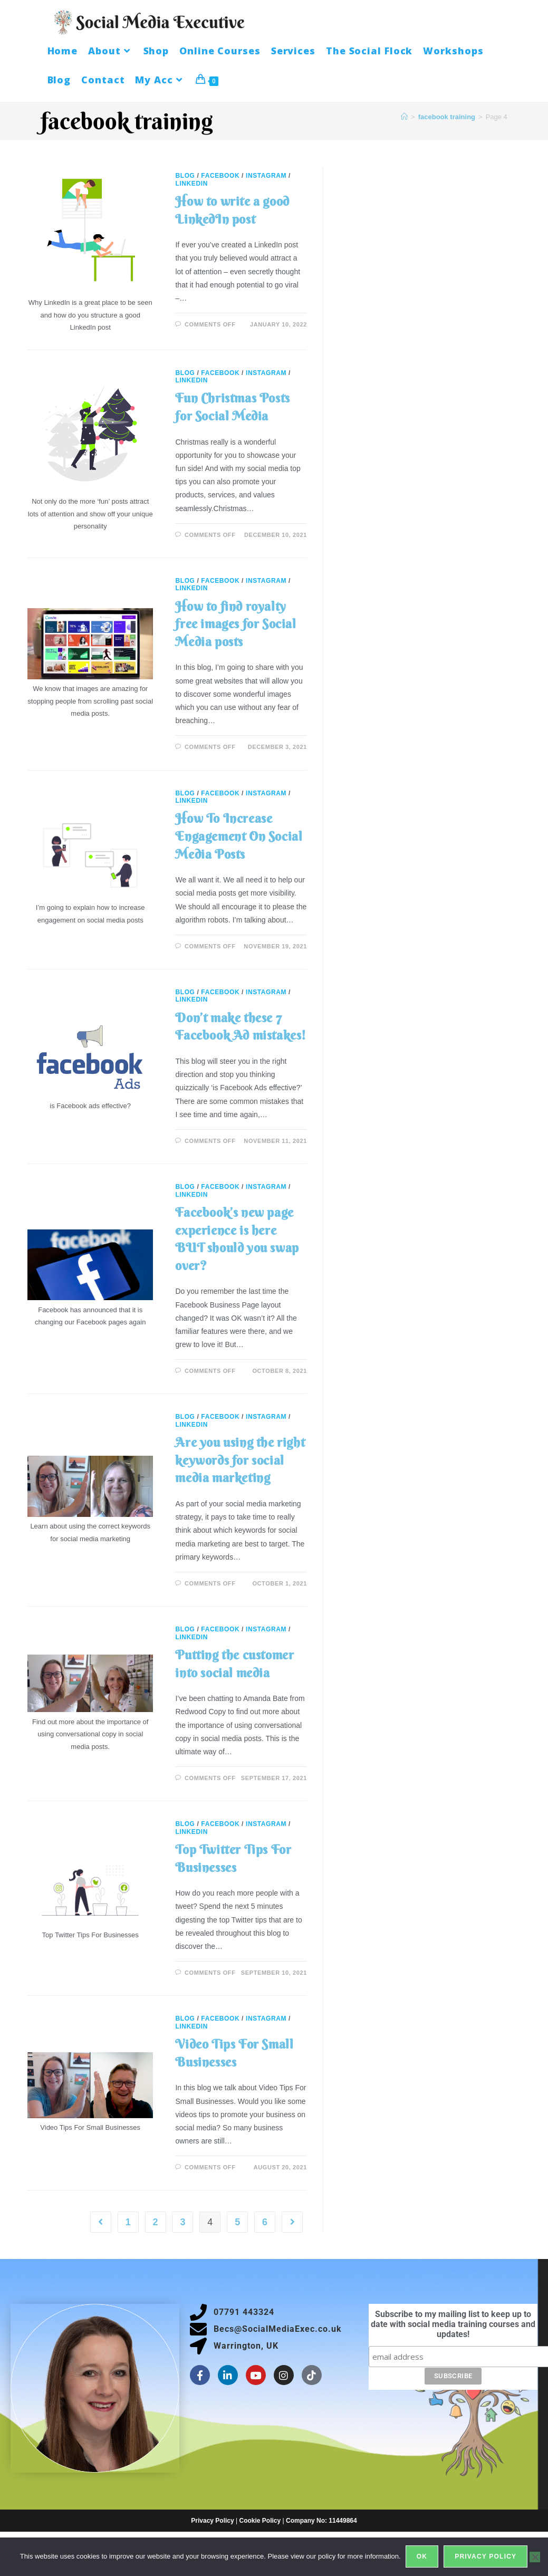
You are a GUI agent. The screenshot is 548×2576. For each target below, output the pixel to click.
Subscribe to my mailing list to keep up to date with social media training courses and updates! (453, 2324)
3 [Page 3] (182, 2222)
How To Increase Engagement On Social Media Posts (238, 835)
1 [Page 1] (128, 2222)
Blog (185, 175)
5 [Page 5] (237, 2222)
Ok (422, 2557)
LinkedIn (191, 183)
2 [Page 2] (155, 2222)
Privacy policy (486, 2557)
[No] (535, 2557)
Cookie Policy (260, 2520)
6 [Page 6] (264, 2222)
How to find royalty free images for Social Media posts (235, 623)
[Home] (404, 117)
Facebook (220, 175)
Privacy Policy (212, 2520)
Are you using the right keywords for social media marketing (240, 1459)
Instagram (266, 175)
